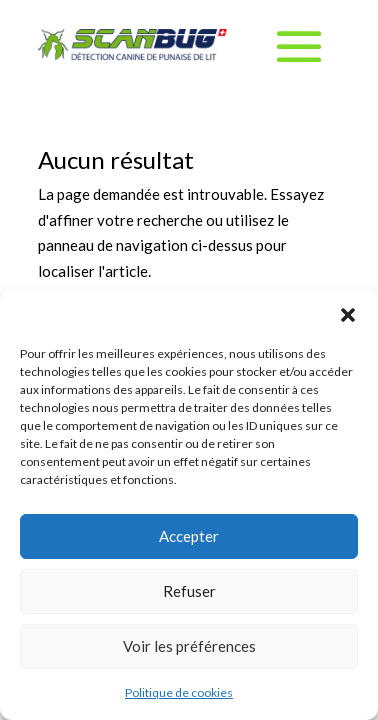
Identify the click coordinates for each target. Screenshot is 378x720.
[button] (348, 315)
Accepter (189, 536)
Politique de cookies (179, 692)
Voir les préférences (189, 646)
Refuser (189, 591)
